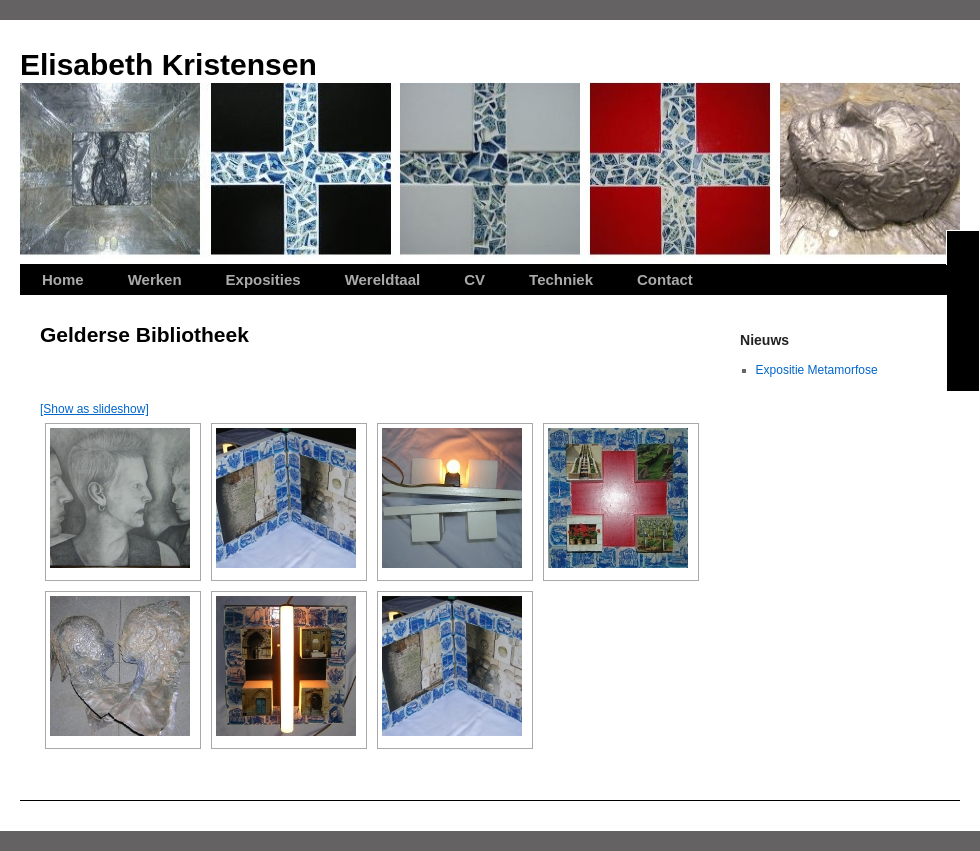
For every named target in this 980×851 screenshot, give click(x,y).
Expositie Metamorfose (817, 370)
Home (63, 279)
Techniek (561, 279)
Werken (155, 279)
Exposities (263, 279)
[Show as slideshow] (94, 409)
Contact (665, 279)
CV (474, 279)
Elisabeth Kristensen (168, 64)
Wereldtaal (383, 279)
